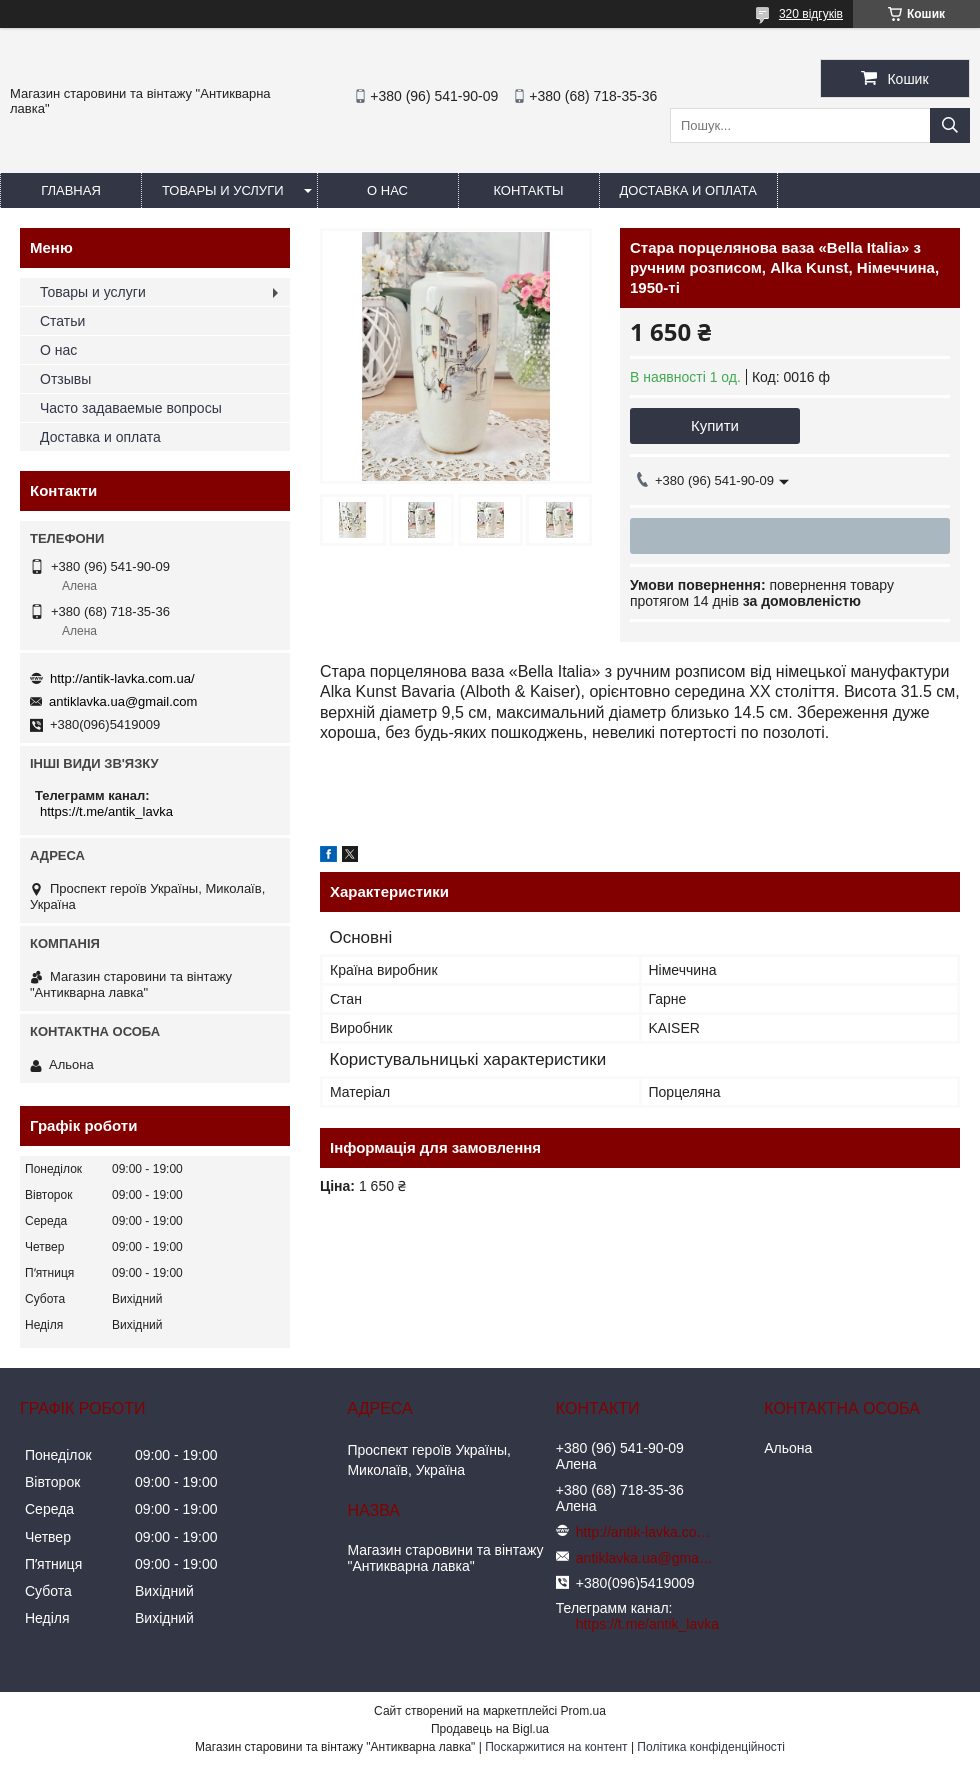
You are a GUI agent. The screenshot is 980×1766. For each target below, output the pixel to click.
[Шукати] (950, 125)
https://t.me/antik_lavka (106, 811)
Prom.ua (583, 1711)
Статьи (62, 321)
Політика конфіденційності (711, 1747)
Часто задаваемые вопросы (131, 408)
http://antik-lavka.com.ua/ (122, 678)
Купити (715, 425)
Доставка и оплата (688, 190)
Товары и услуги (223, 190)
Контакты (528, 190)
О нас (387, 190)
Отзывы (65, 379)
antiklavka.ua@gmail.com (123, 701)
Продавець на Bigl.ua (490, 1729)
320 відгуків (811, 14)
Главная (71, 190)
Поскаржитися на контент (556, 1747)
